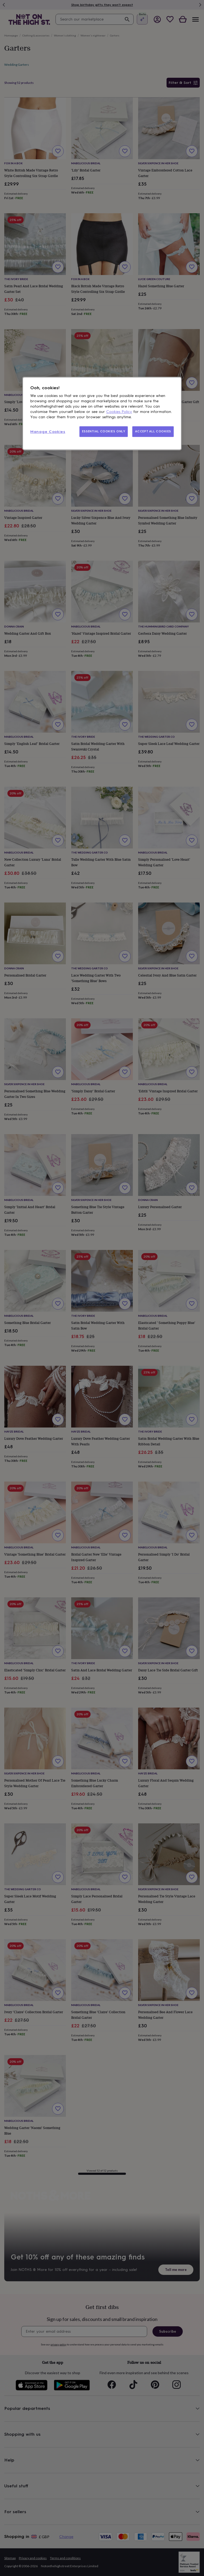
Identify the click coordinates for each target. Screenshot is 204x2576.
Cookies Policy (119, 412)
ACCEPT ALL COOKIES (153, 431)
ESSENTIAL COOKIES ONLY (103, 431)
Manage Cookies (47, 432)
